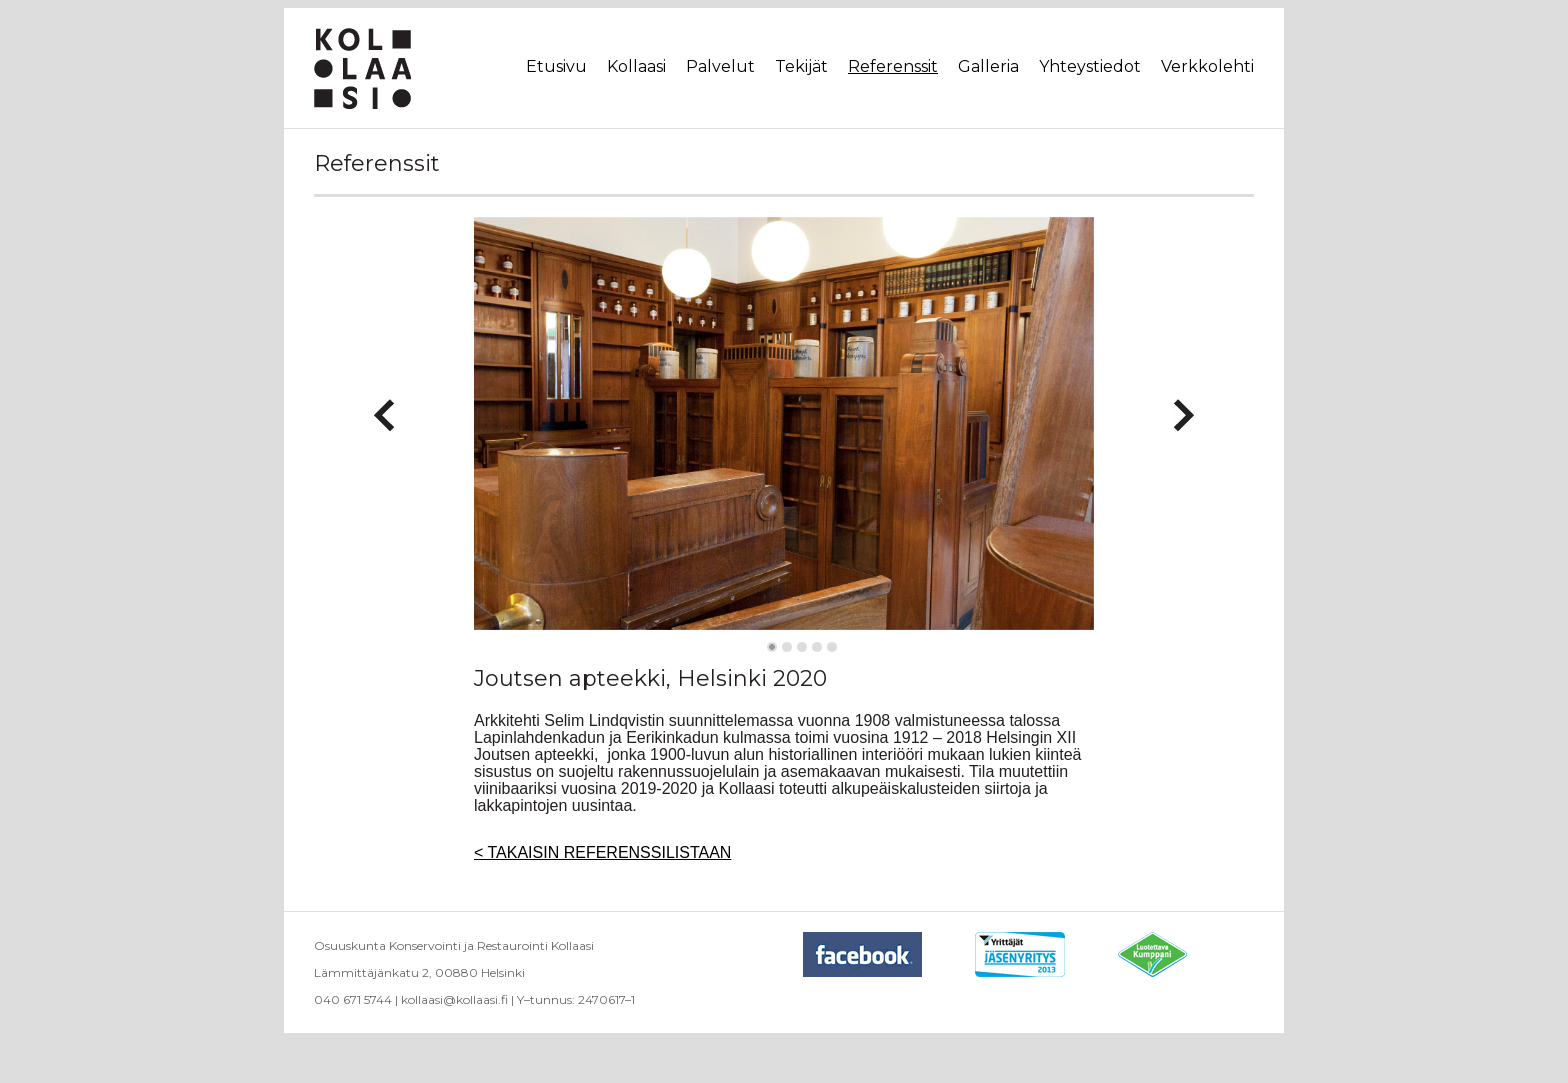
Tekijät (801, 66)
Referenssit (893, 66)
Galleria (988, 66)
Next (1183, 407)
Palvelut (720, 66)
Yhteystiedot (1090, 66)
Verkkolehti (1207, 66)
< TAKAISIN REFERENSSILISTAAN (602, 852)
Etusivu (556, 66)
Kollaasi (636, 66)
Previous (384, 407)
